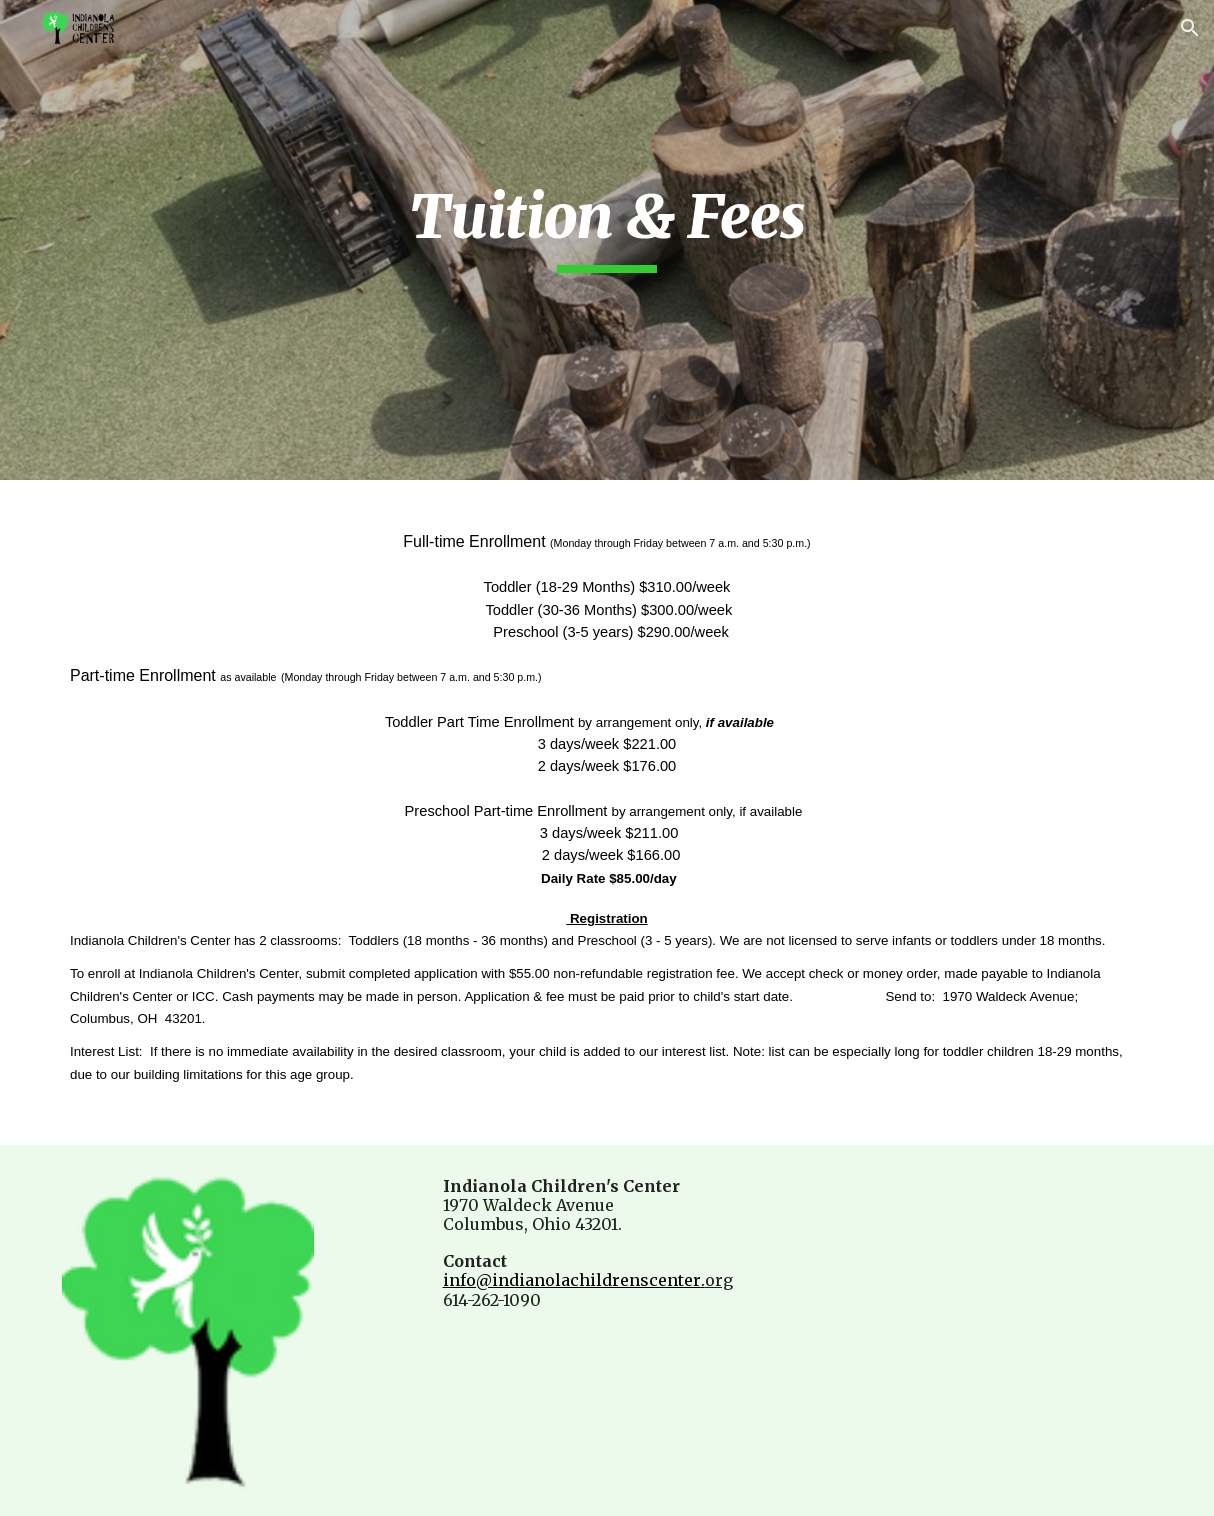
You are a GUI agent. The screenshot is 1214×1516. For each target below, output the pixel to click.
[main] (606, 226)
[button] (1190, 28)
